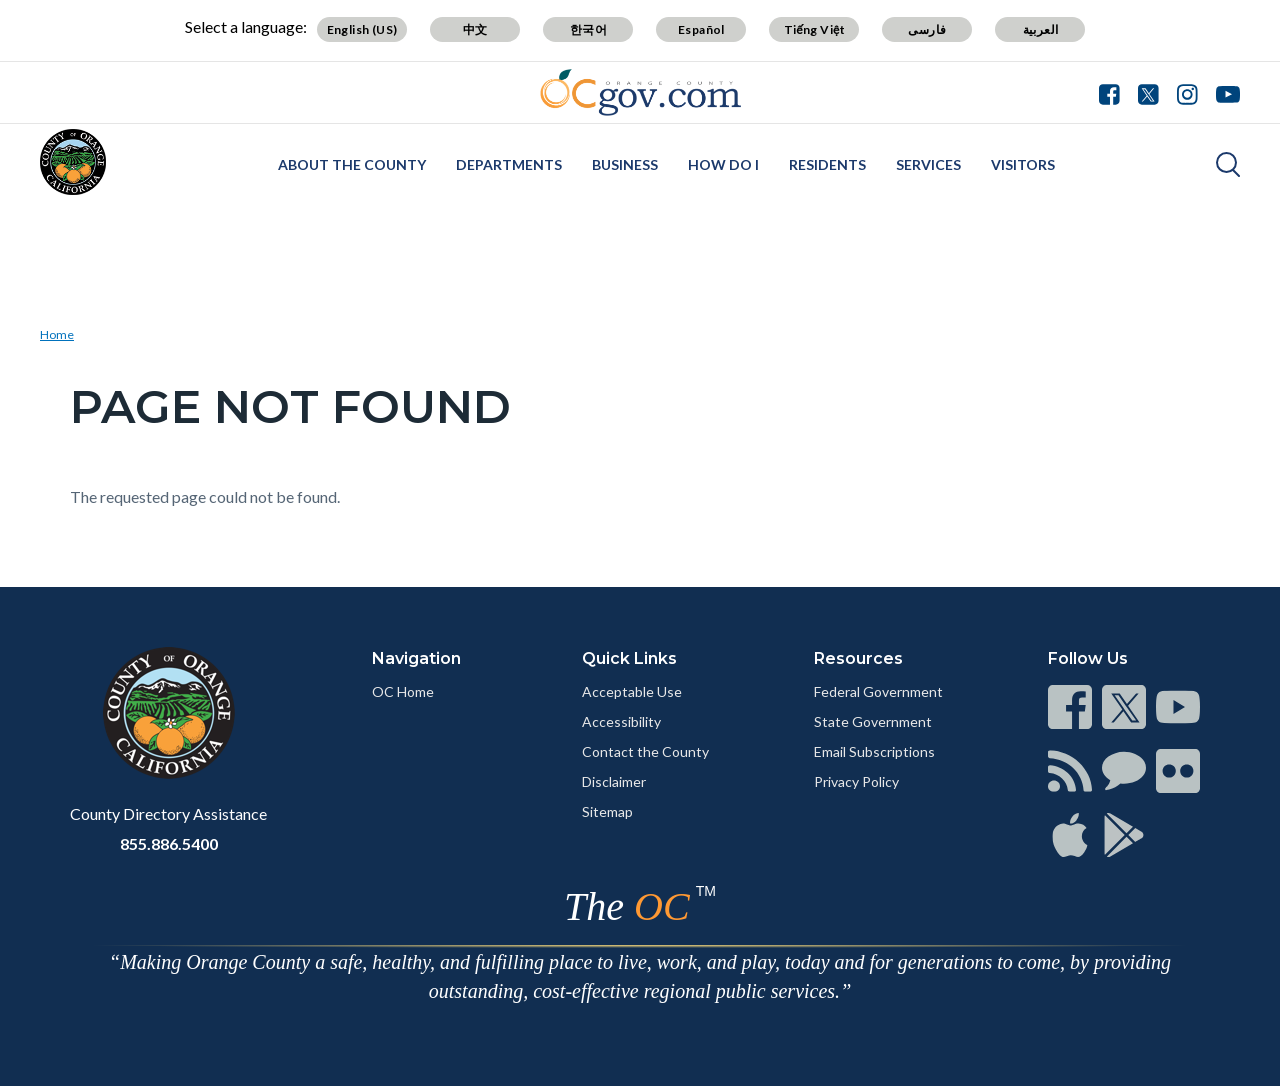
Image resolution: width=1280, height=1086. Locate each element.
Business (625, 164)
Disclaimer (614, 781)
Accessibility (621, 721)
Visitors (1023, 164)
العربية (1041, 29)
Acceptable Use (632, 691)
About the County (352, 164)
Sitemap (607, 811)
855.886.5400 (169, 843)
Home (57, 334)
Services (928, 164)
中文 (475, 29)
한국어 (588, 29)
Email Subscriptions (874, 751)
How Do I (723, 164)
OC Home (403, 691)
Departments (509, 164)
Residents (827, 164)
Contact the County (645, 751)
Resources (858, 658)
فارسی (927, 29)
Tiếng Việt (815, 29)
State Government (873, 721)
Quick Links (629, 658)
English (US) (362, 29)
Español (701, 29)
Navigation (416, 658)
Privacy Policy (856, 781)
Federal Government (878, 691)
